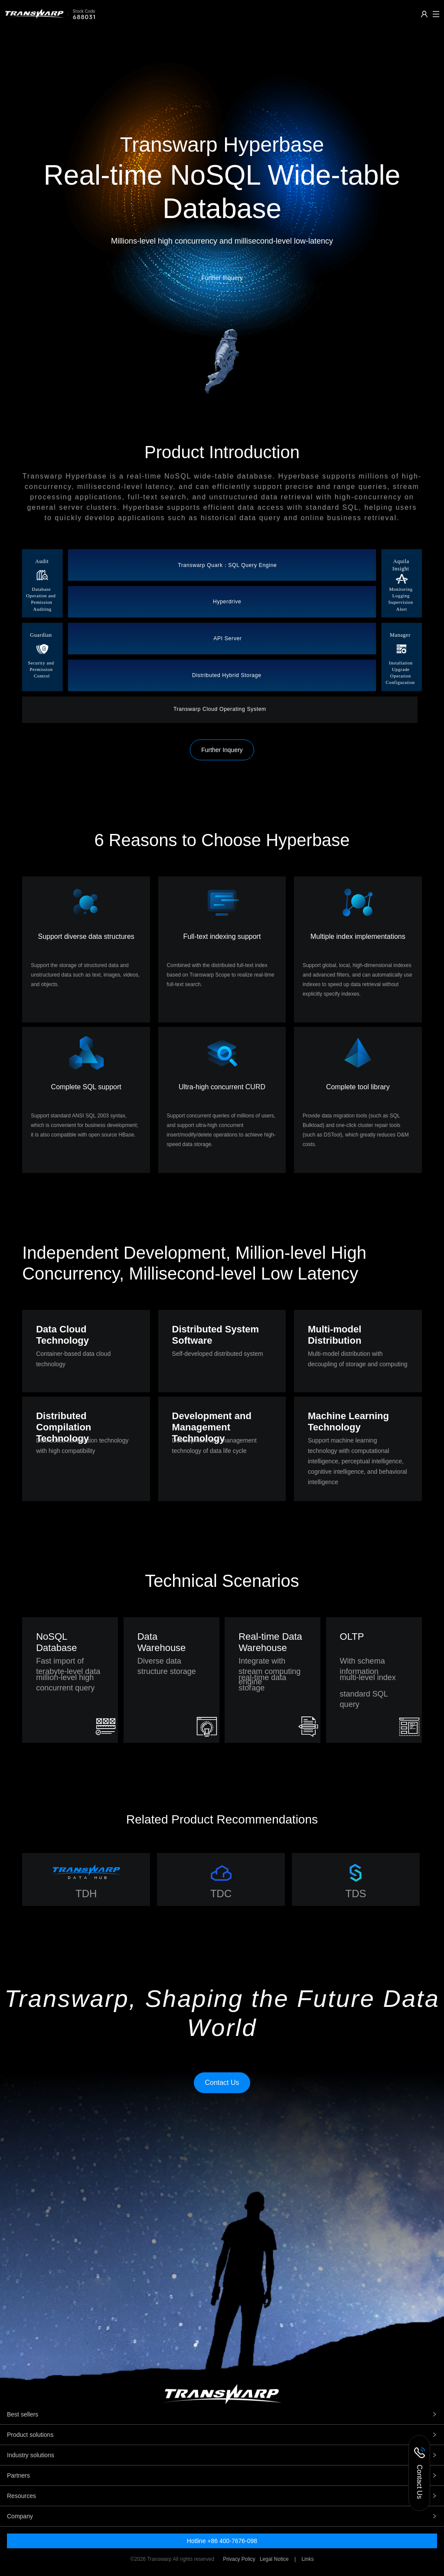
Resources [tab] (222, 2495)
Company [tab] (222, 2516)
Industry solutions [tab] (222, 2455)
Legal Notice (274, 2559)
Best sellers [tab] (222, 2414)
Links (307, 2559)
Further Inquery (222, 749)
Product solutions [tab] (222, 2434)
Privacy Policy (239, 2559)
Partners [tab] (222, 2475)
